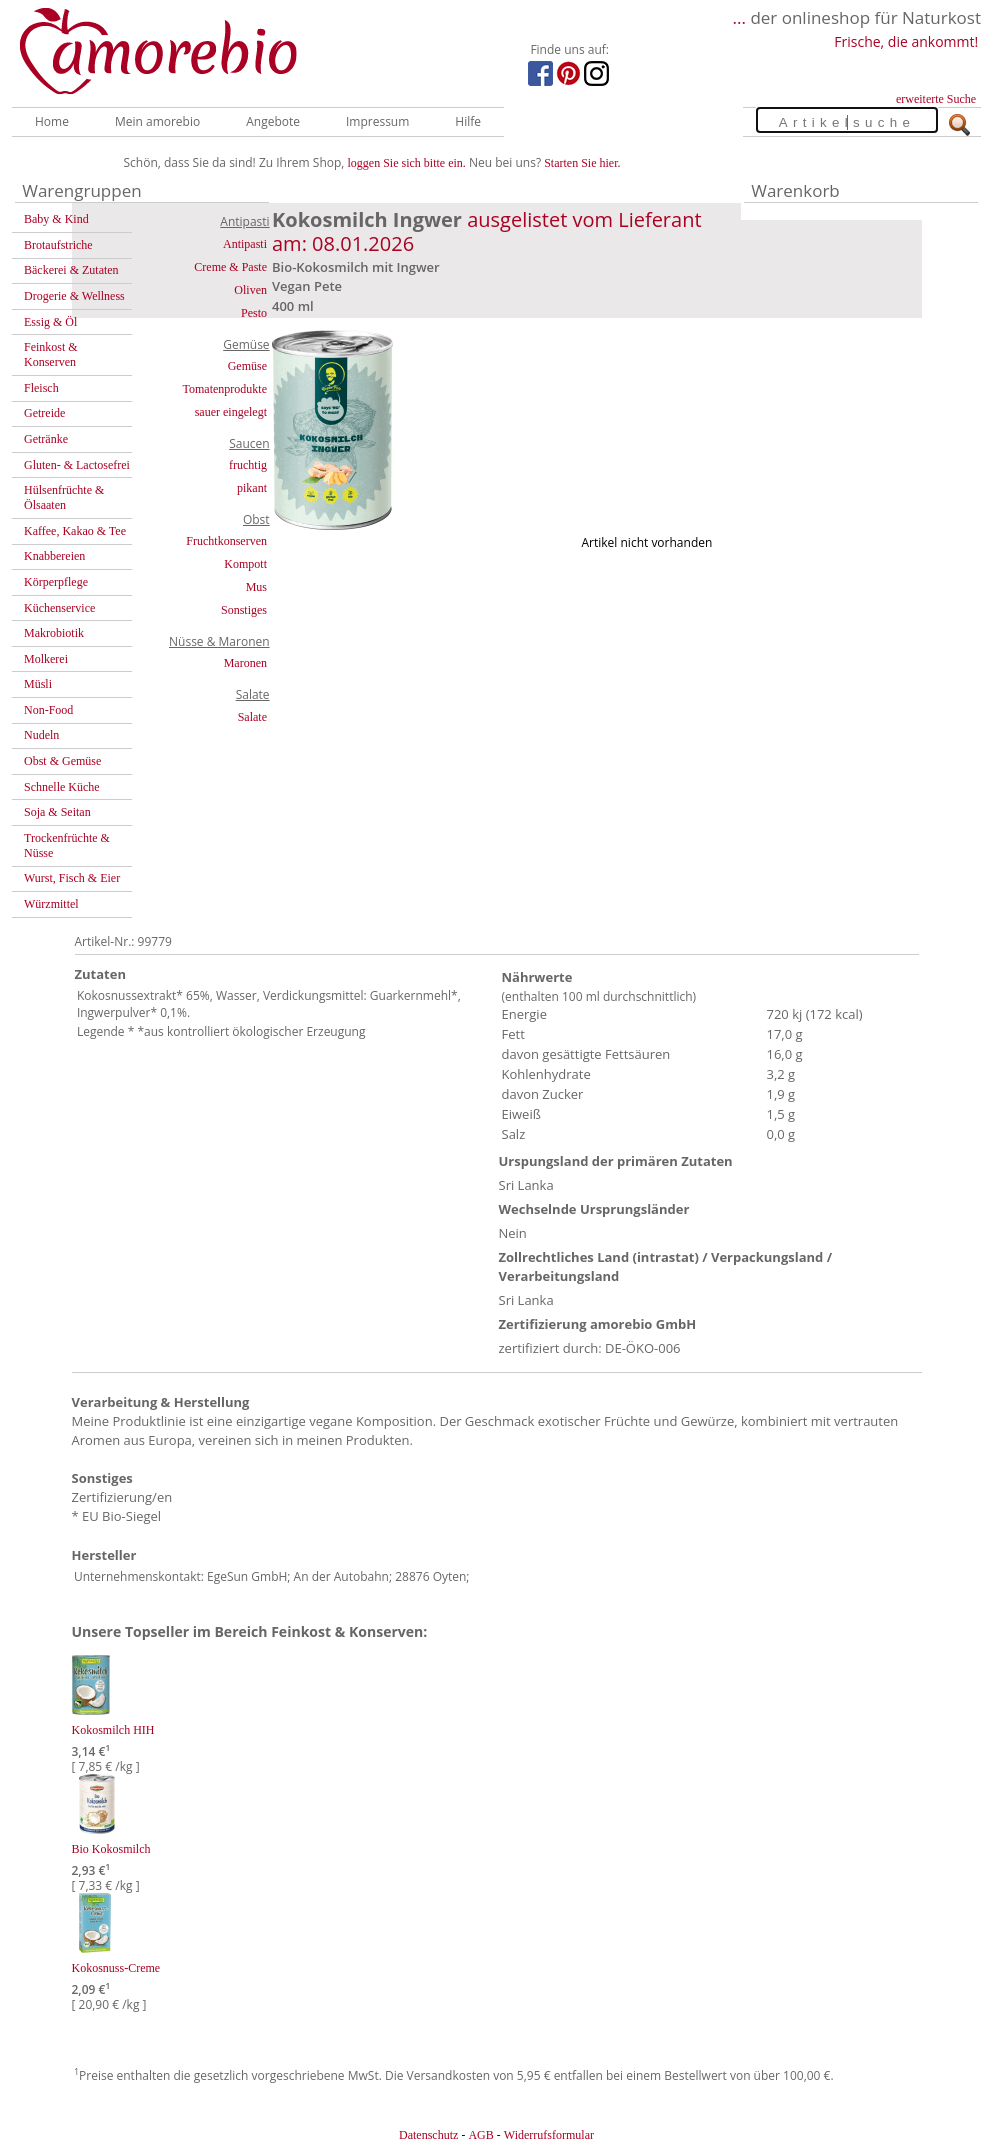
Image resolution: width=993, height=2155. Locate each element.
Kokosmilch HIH (113, 1730)
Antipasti (245, 244)
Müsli (38, 684)
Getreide (44, 413)
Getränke (46, 439)
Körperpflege (56, 582)
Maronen (245, 663)
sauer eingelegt (231, 412)
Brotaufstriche (58, 245)
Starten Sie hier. (582, 163)
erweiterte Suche (936, 99)
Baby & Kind (56, 219)
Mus (256, 587)
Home (52, 121)
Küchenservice (59, 608)
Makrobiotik (54, 633)
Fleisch (41, 388)
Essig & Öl (50, 322)
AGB (480, 2135)
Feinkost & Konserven (51, 354)
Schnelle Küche (62, 787)
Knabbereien (54, 556)
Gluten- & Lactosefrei (77, 465)
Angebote (273, 121)
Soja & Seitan (57, 812)
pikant (252, 488)
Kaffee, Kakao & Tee (75, 531)
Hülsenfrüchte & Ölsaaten (64, 497)
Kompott (245, 564)
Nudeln (41, 735)
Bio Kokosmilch (111, 1849)
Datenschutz (428, 2135)
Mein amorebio (157, 121)
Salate (252, 717)
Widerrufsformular (549, 2135)
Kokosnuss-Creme (116, 1968)
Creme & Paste (230, 267)
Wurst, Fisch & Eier (72, 878)
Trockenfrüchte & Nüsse (67, 845)
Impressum (377, 121)
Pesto (254, 313)
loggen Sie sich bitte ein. (407, 163)
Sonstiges (244, 610)
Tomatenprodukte (225, 389)
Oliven (250, 290)
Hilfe (468, 121)
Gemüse (247, 366)
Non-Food (48, 710)
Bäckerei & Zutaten (71, 270)
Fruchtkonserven (226, 541)
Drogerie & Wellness (74, 296)
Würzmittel (51, 904)
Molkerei (46, 659)
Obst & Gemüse (62, 761)
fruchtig (248, 465)
